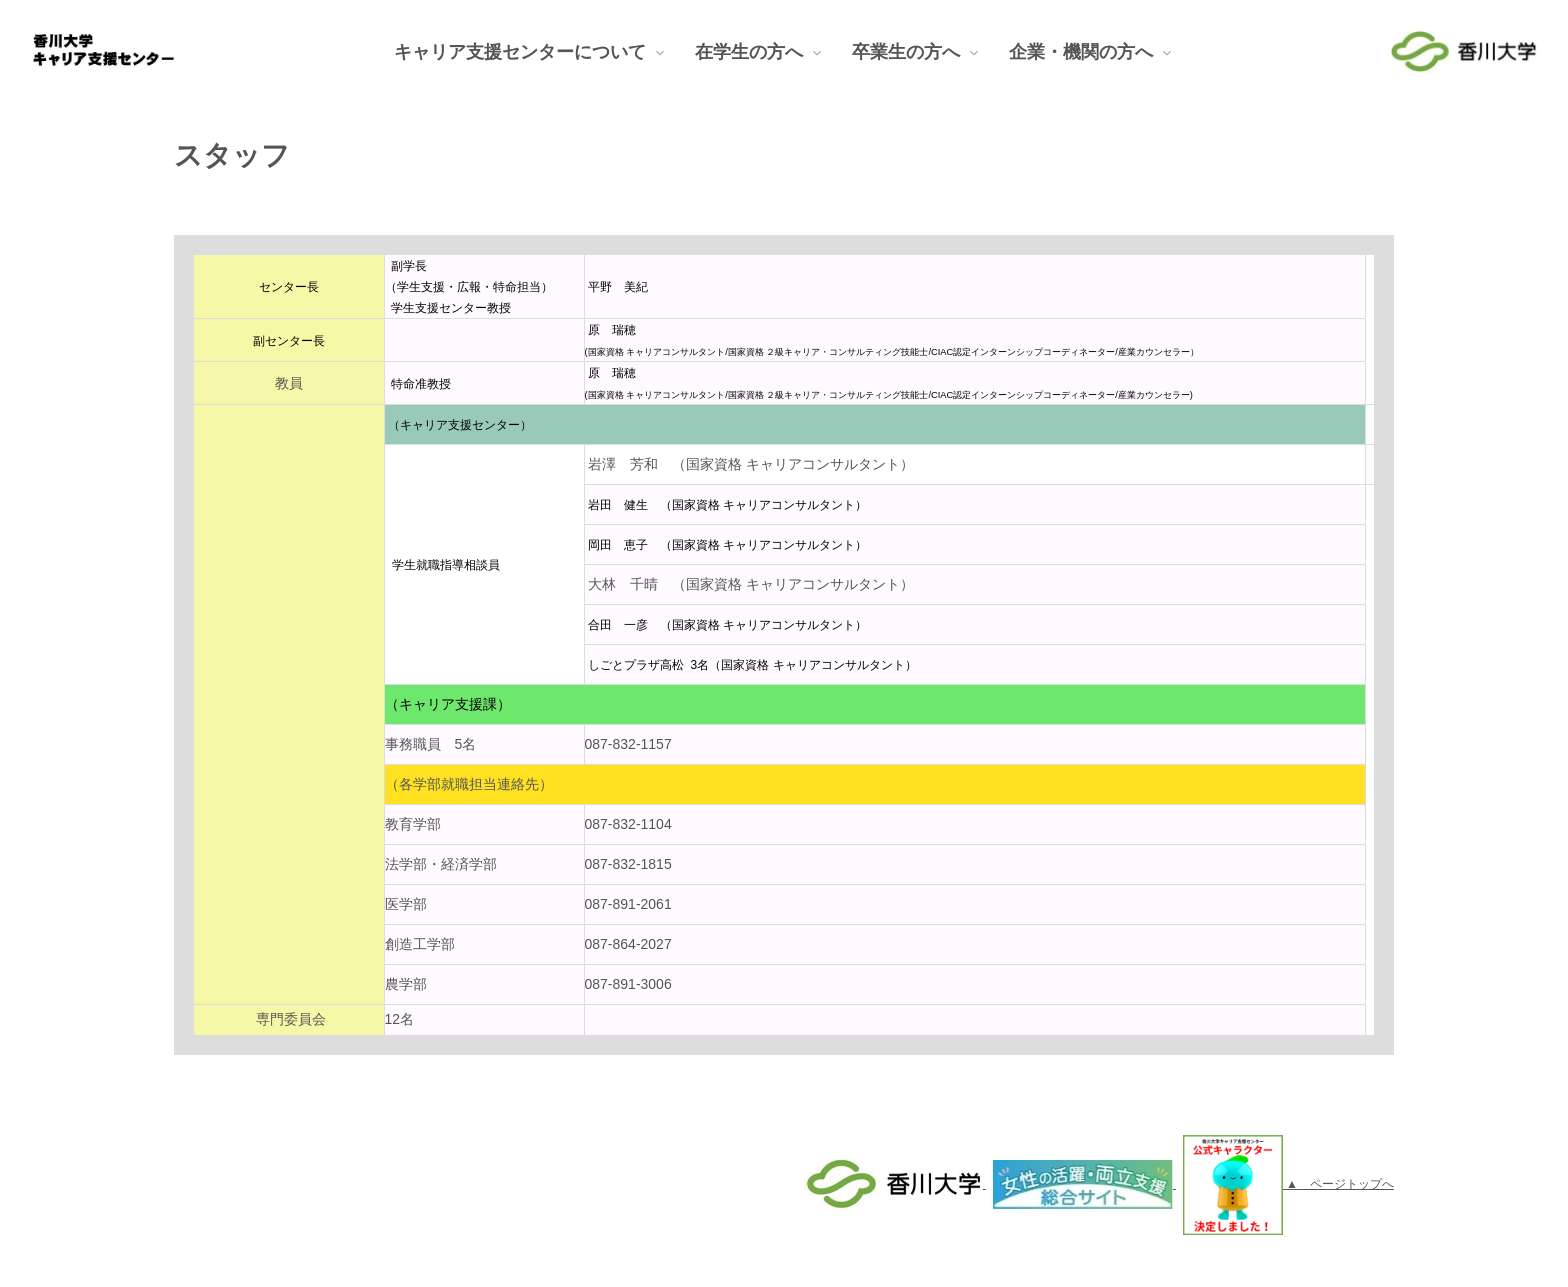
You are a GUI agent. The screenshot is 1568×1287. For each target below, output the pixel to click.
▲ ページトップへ (1340, 1184)
